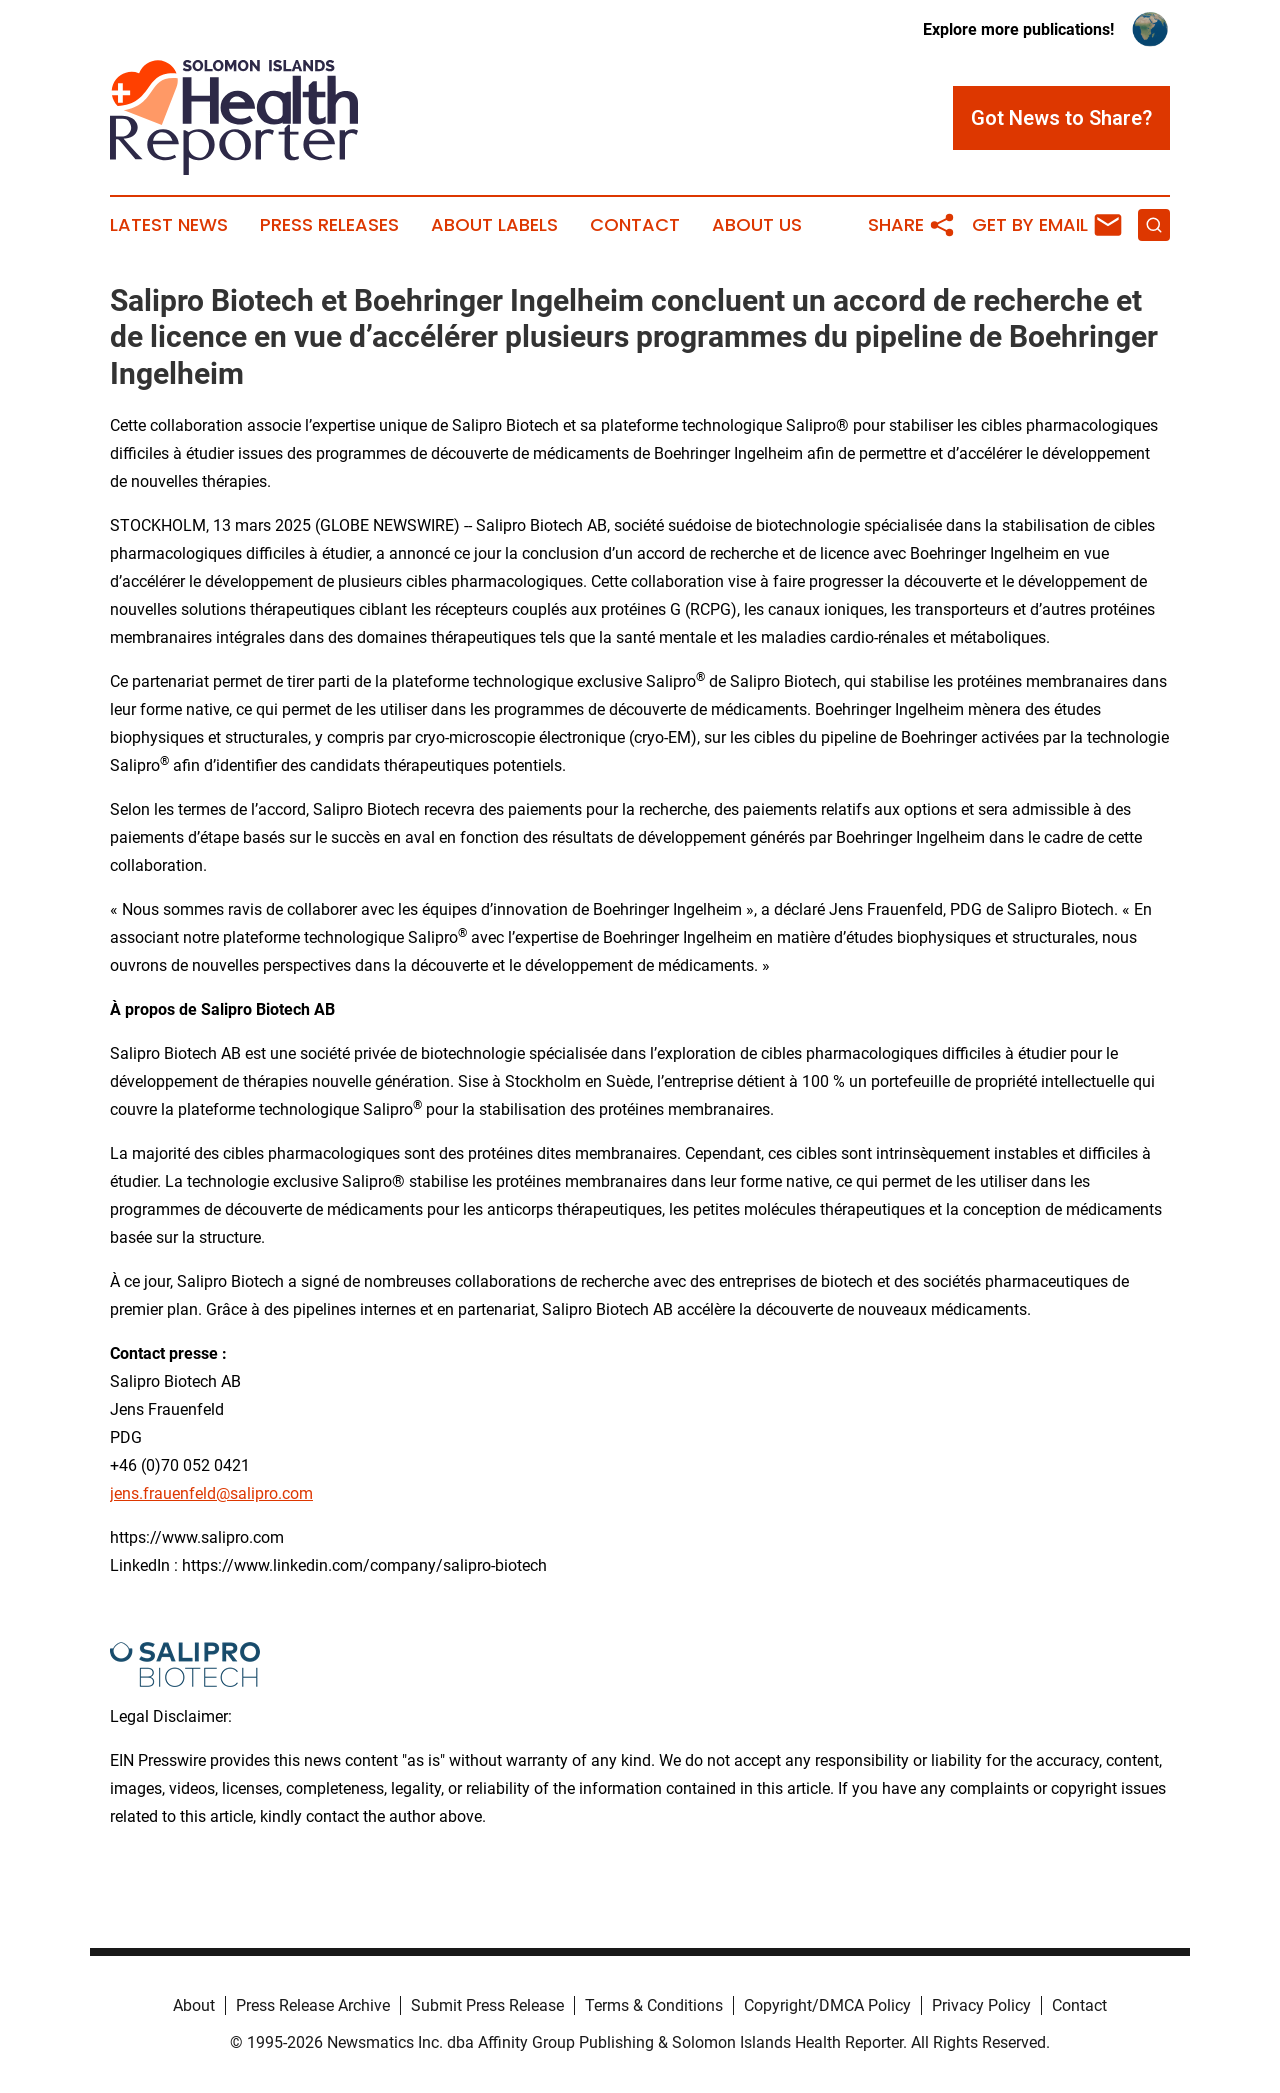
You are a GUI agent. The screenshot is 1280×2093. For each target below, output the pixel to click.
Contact (635, 225)
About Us (757, 225)
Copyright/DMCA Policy (827, 2005)
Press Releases (329, 225)
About (194, 2005)
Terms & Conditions (654, 2005)
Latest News (169, 225)
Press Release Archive (313, 2005)
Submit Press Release (487, 2005)
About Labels (494, 225)
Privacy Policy (981, 2005)
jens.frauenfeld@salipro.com (211, 1493)
